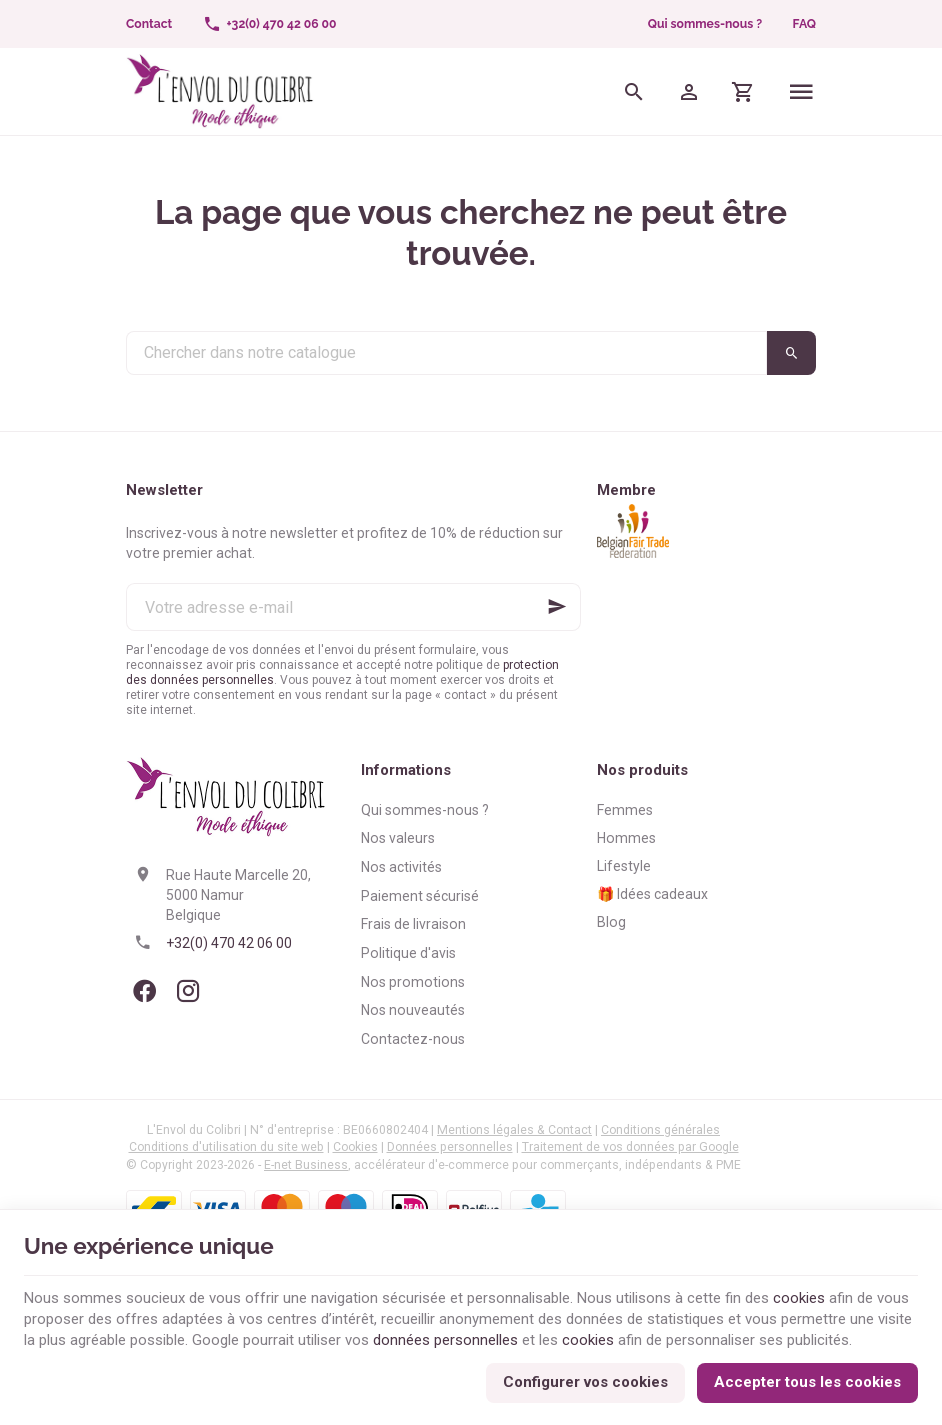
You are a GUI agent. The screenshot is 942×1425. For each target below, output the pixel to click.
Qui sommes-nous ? (705, 24)
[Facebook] (144, 991)
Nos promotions (413, 982)
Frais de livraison (413, 924)
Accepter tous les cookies (807, 1382)
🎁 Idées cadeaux (652, 894)
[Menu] (801, 91)
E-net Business (306, 1165)
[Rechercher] (634, 91)
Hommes (626, 838)
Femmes (625, 810)
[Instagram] (188, 991)
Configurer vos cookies (585, 1382)
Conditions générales (660, 1130)
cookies (799, 1298)
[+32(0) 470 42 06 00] (269, 24)
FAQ (804, 24)
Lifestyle (624, 866)
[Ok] (557, 607)
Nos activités (401, 867)
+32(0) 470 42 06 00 (229, 943)
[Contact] (149, 24)
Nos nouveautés (413, 1010)
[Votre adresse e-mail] (353, 607)
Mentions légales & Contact (514, 1130)
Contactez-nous (413, 1039)
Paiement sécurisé (420, 896)
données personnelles (445, 1340)
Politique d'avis (408, 953)
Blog (611, 922)
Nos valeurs (398, 838)
